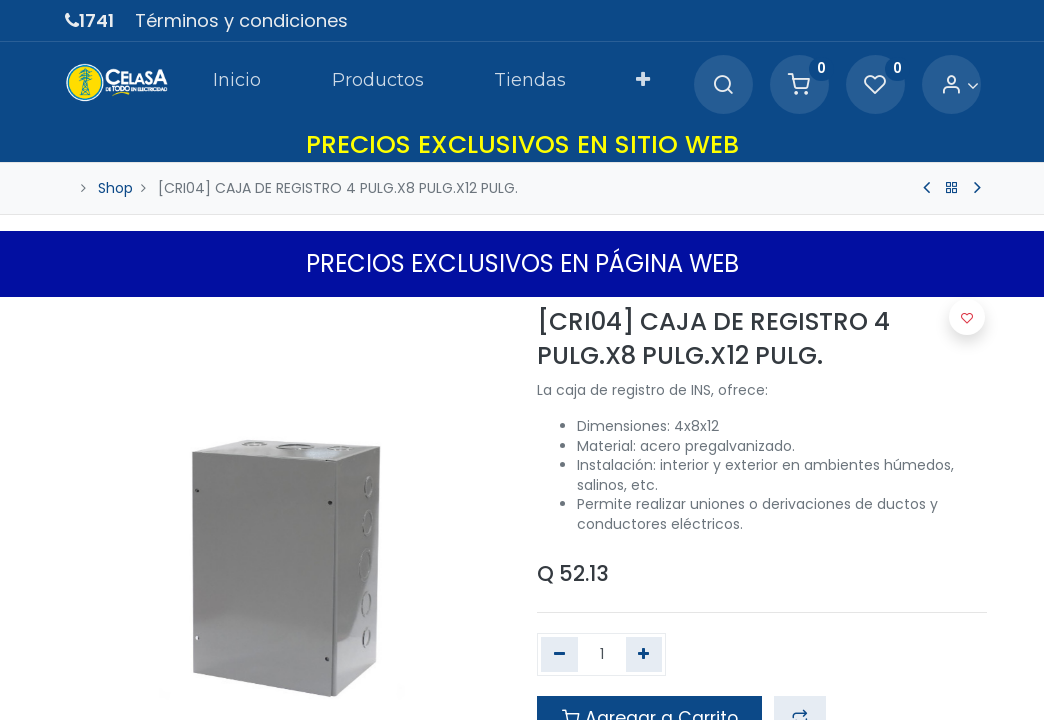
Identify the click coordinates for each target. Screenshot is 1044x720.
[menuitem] (237, 84)
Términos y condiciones (241, 20)
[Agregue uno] (644, 655)
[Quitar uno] (559, 655)
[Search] (723, 85)
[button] (643, 84)
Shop (115, 188)
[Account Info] (959, 85)
